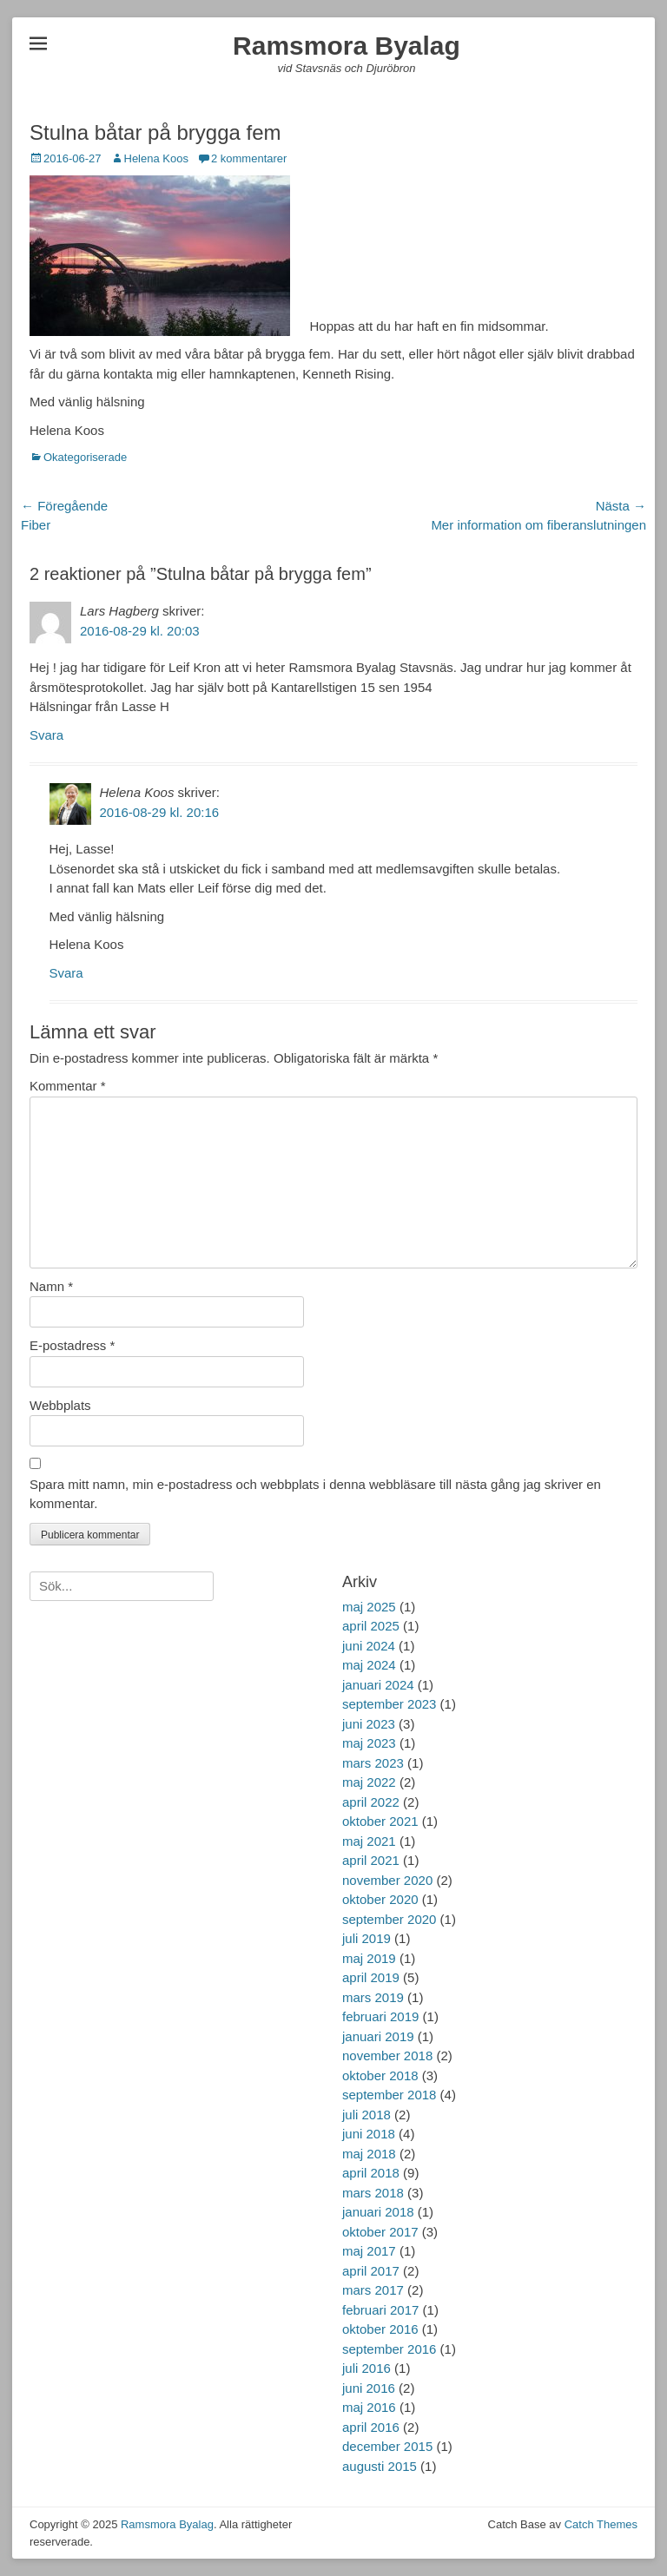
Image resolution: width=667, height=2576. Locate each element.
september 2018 (389, 2094)
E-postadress (72, 1345)
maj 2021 (369, 1841)
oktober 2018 (380, 2075)
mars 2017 (373, 2290)
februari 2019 (380, 2016)
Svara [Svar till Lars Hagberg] (46, 735)
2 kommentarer (249, 158)
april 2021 (371, 1860)
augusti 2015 (379, 2466)
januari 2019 (378, 2036)
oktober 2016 (380, 2329)
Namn (51, 1286)
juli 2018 (366, 2114)
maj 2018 (369, 2153)
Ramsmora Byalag (346, 45)
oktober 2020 (380, 1899)
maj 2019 (369, 1958)
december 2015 (387, 2446)
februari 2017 (380, 2310)
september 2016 (389, 2349)
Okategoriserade (85, 457)
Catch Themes (601, 2524)
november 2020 (387, 1880)
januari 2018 (378, 2211)
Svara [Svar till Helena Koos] (66, 972)
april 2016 (371, 2427)
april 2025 (371, 1625)
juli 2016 (366, 2368)
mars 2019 (373, 1997)
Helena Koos (156, 158)
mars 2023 (373, 1763)
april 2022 (371, 1802)
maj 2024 (369, 1664)
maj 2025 (369, 1606)
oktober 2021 (380, 1821)
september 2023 (389, 1703)
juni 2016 (368, 2388)
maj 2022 (369, 1782)
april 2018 (371, 2172)
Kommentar (68, 1085)
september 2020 (389, 1919)
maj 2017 (369, 2250)
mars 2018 (373, 2192)
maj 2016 (369, 2407)
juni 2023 (368, 1723)
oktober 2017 (380, 2231)
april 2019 (371, 1977)
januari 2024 (378, 1684)
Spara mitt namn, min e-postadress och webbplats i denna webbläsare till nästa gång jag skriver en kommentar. (315, 1494)
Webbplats (60, 1405)
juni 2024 (368, 1645)
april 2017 (371, 2270)
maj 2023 (369, 1743)
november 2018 (387, 2055)
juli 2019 (366, 1938)
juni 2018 (368, 2133)
